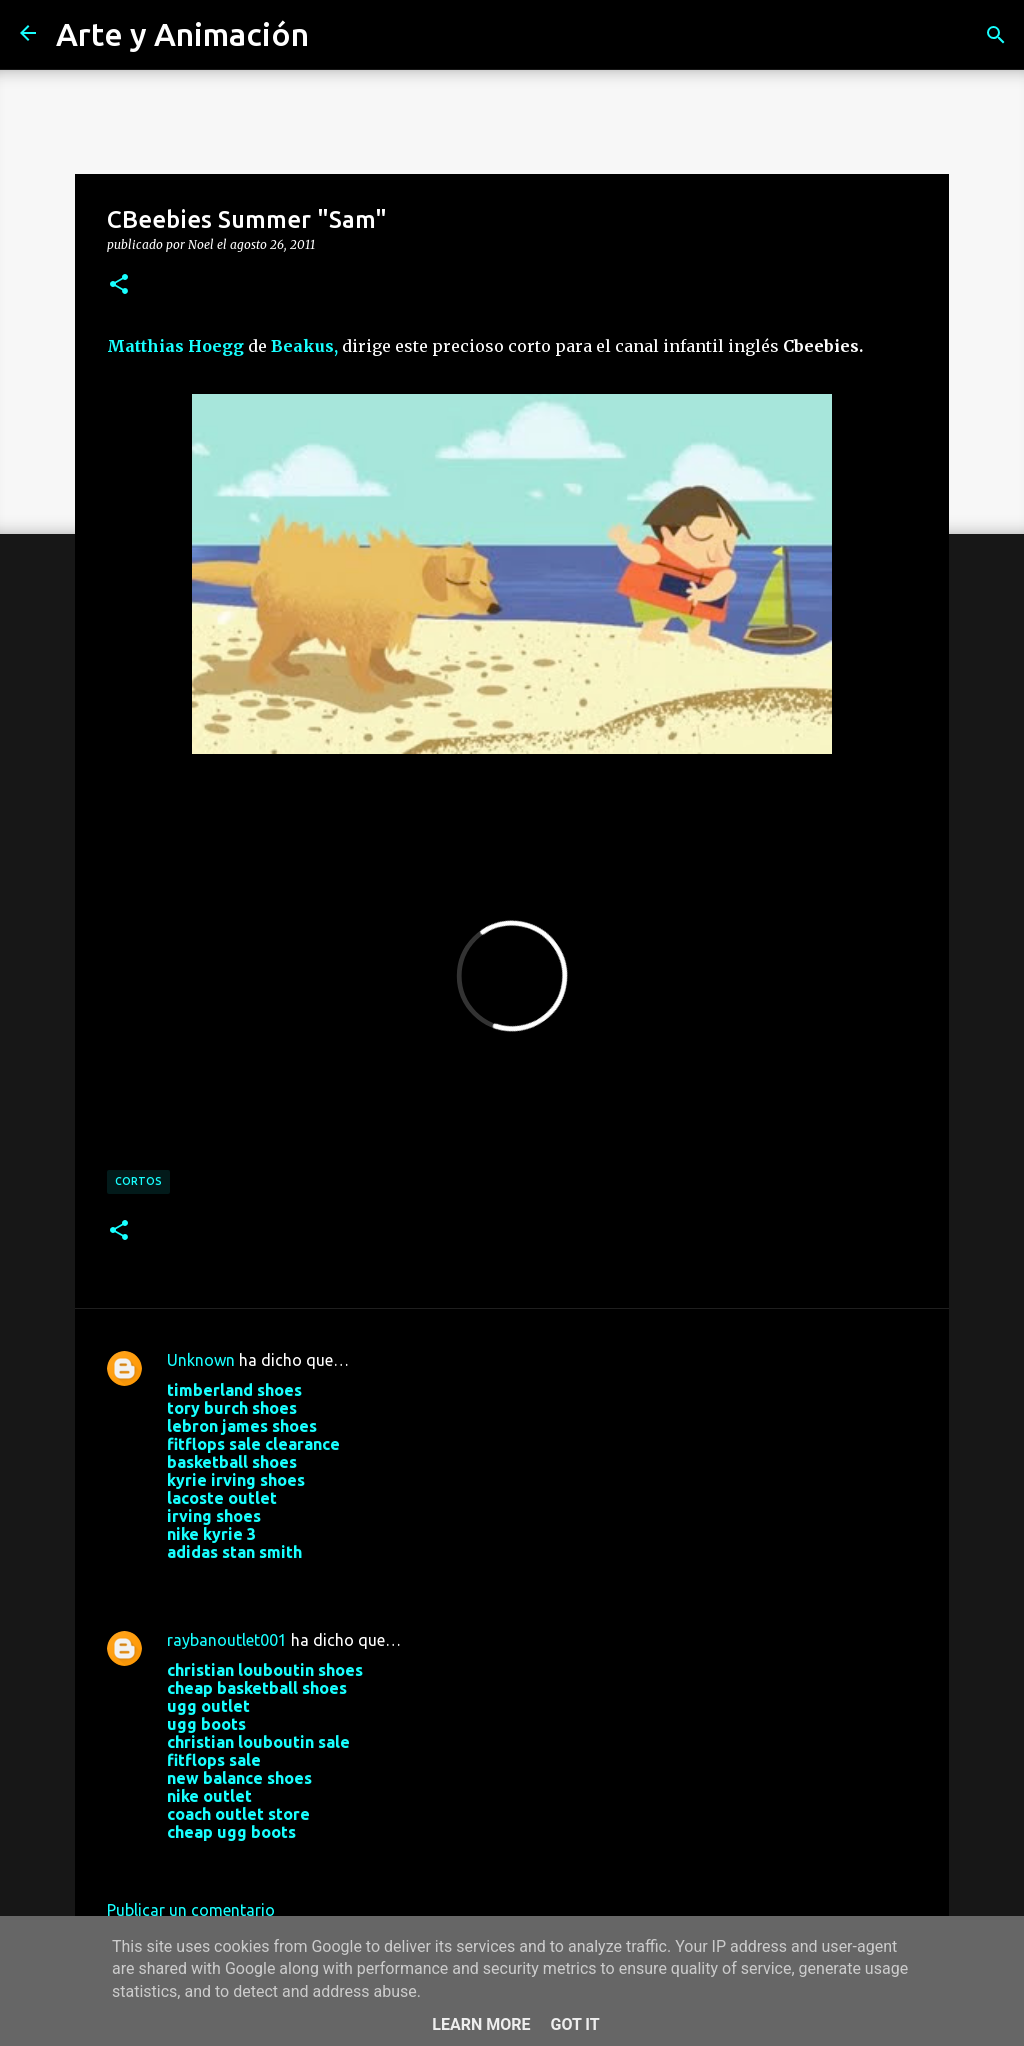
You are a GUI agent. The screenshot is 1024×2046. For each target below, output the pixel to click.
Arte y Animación (182, 34)
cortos (138, 1181)
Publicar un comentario (191, 1910)
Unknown (201, 1360)
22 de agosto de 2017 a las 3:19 (282, 1582)
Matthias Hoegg (175, 346)
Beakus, (304, 346)
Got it (574, 2024)
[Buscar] (996, 35)
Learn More (481, 2024)
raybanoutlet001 (227, 1640)
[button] (119, 285)
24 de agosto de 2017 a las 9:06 (282, 1862)
